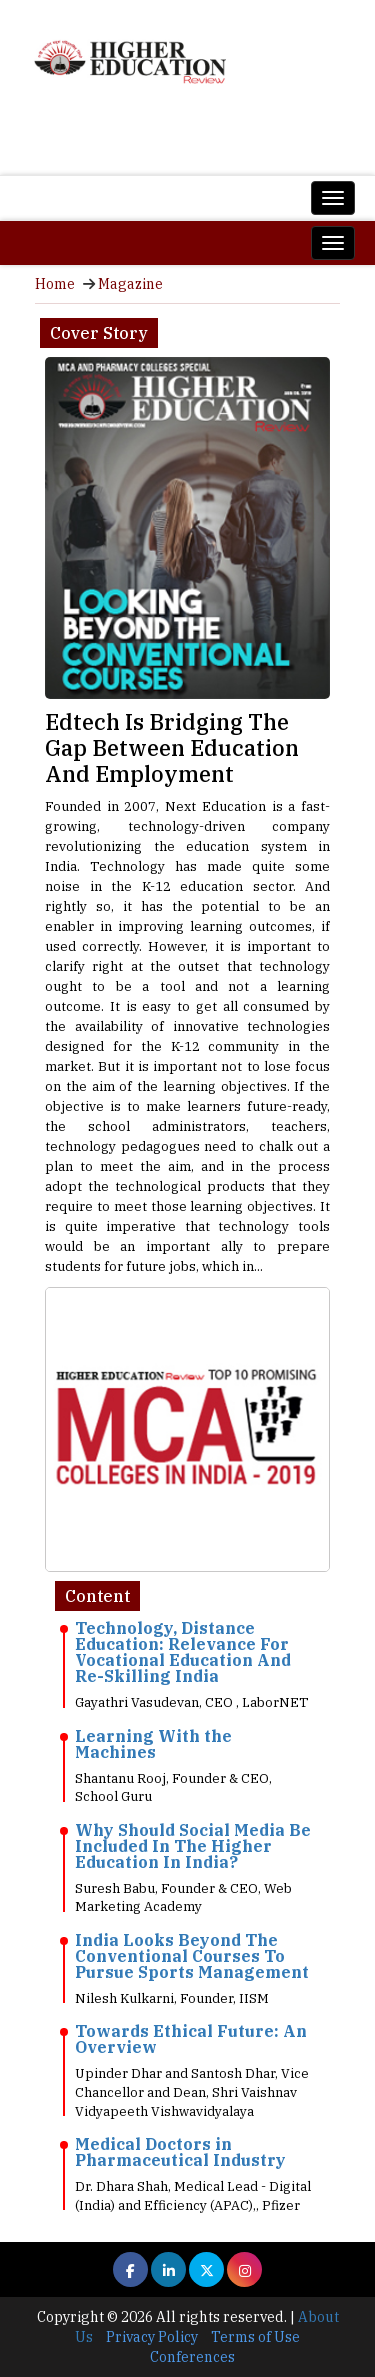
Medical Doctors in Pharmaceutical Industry (180, 2152)
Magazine (130, 284)
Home (55, 284)
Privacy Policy (152, 2337)
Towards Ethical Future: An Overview (191, 2039)
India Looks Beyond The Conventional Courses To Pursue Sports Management (192, 1956)
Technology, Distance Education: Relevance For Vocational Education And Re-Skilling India (183, 1652)
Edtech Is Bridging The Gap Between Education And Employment (172, 747)
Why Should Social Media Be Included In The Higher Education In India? (193, 1846)
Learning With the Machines (153, 1744)
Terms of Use (255, 2337)
